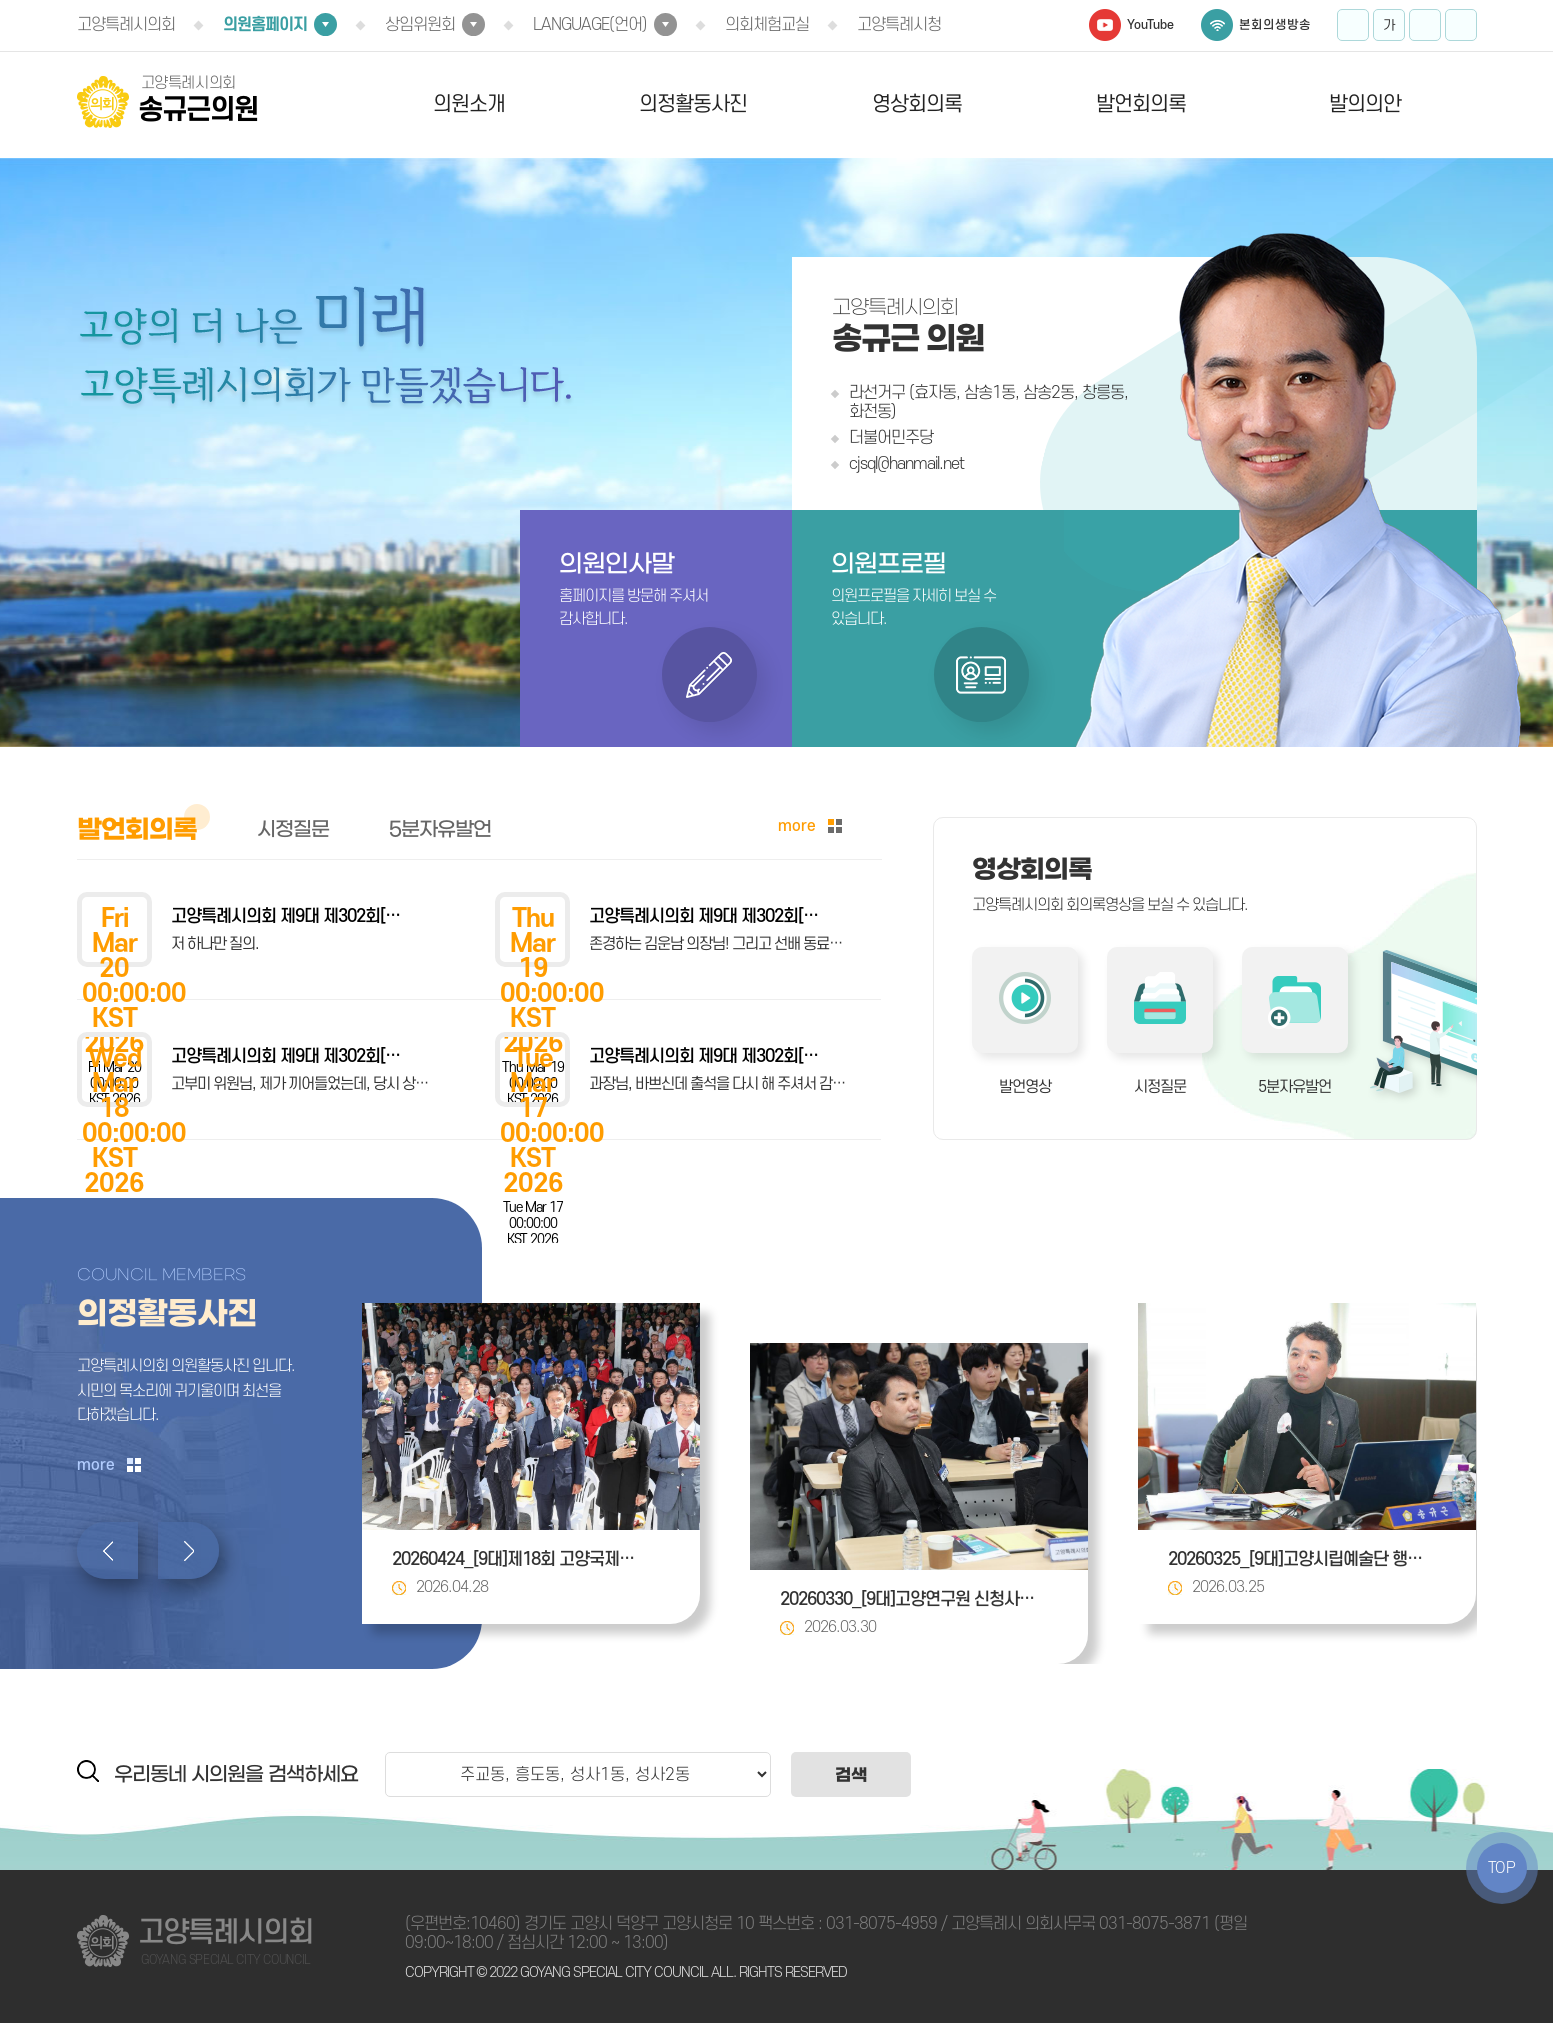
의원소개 (469, 104)
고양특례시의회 (126, 25)
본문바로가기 (0, 0)
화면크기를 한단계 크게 (1353, 25)
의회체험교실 (767, 25)
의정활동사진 (693, 104)
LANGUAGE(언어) (590, 25)
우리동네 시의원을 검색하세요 (236, 1774)
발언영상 (1025, 1087)
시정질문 (1160, 1087)
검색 (851, 1774)
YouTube (1150, 25)
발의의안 (1365, 104)
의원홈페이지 (265, 25)
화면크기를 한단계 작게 (1425, 25)
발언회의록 (1141, 104)
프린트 (1461, 25)
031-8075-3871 (1154, 1924)
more (797, 826)
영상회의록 (917, 104)
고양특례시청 (899, 25)
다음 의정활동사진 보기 (188, 1550)
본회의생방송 (1275, 25)
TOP (1502, 1868)
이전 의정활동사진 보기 (107, 1550)
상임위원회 (420, 25)
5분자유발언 (1294, 1087)
